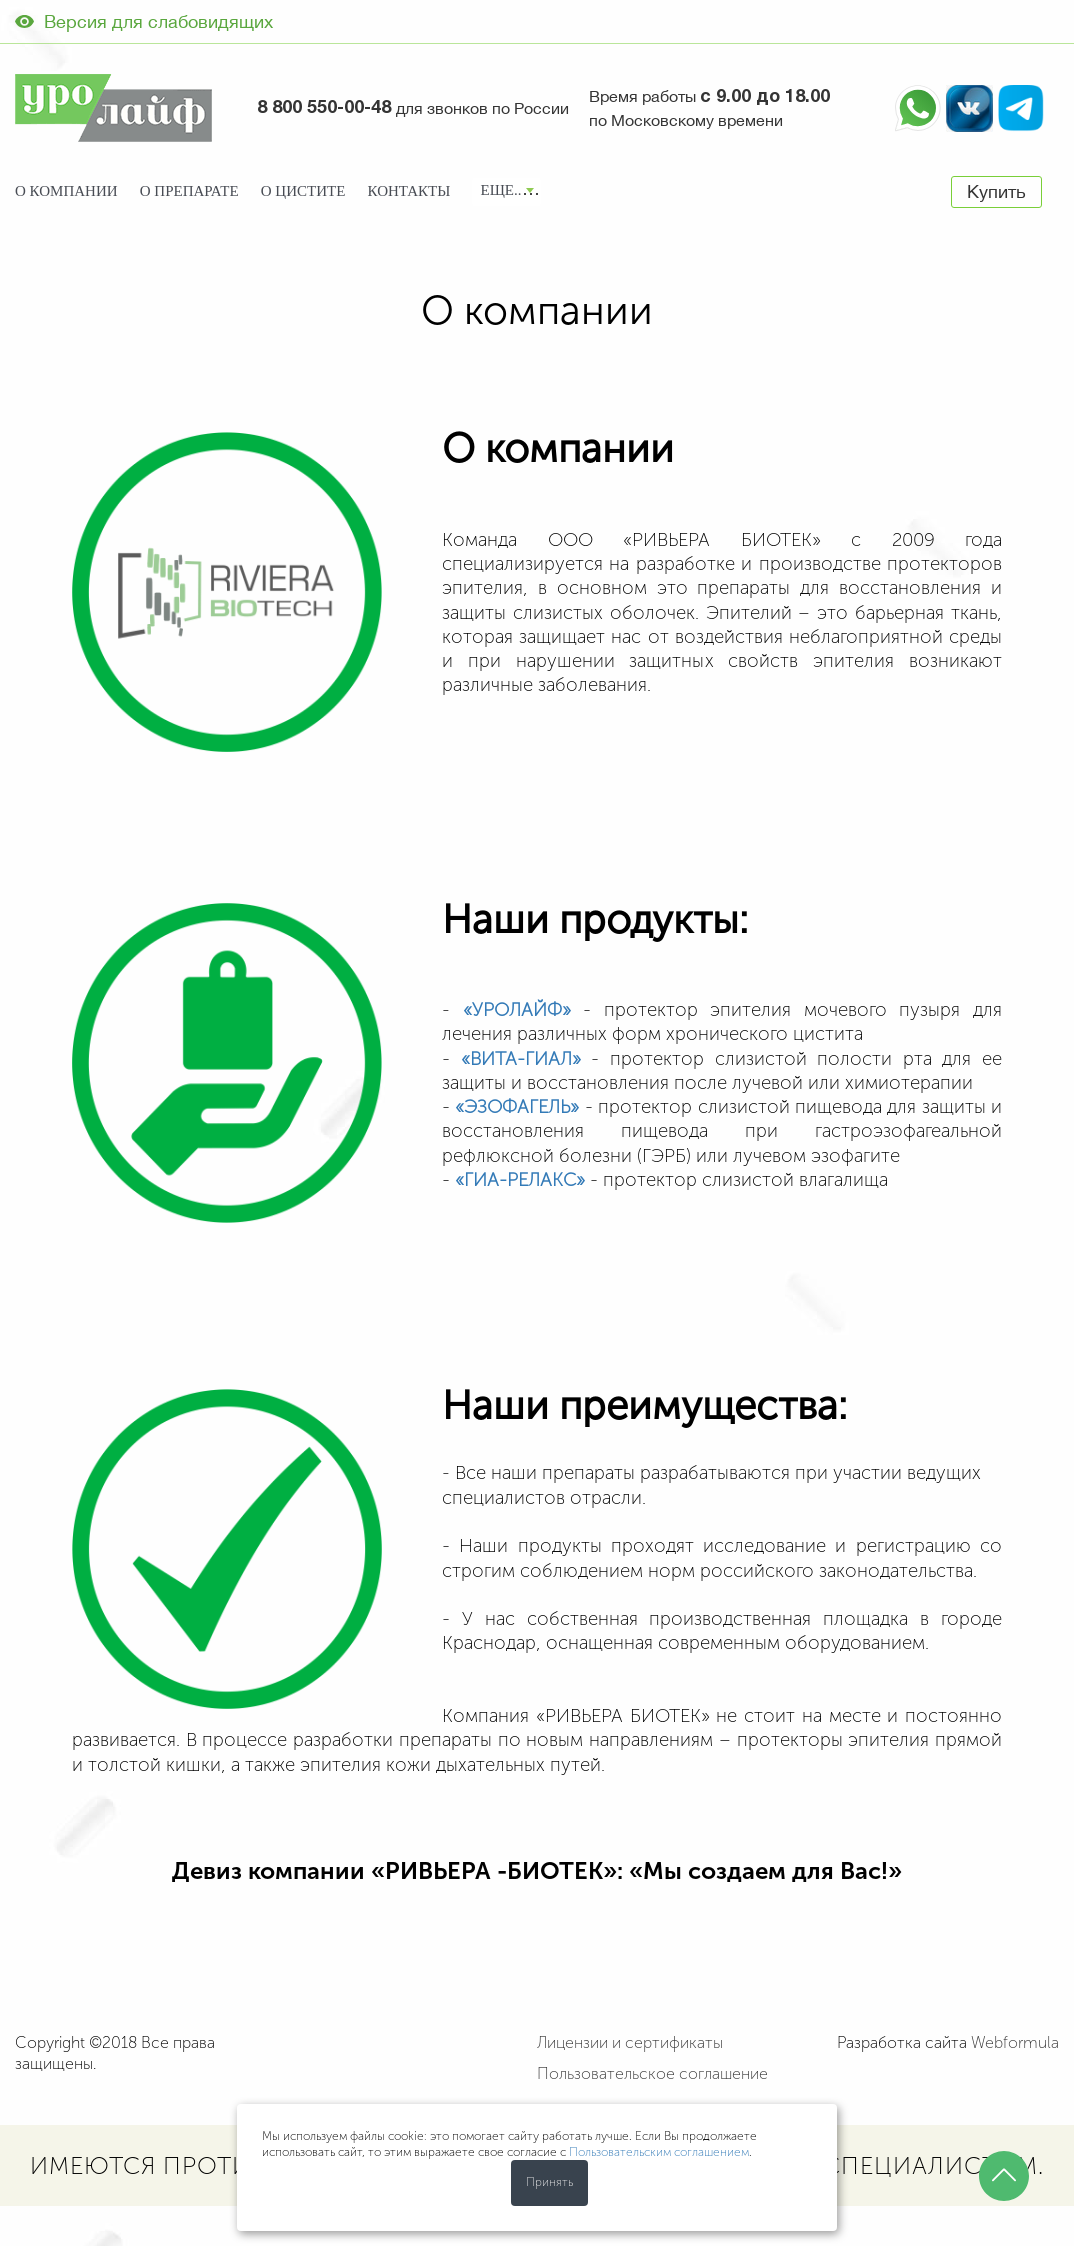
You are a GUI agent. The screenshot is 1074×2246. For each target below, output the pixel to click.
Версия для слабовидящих (144, 21)
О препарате (189, 191)
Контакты (409, 191)
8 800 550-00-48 (324, 108)
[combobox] (506, 192)
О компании (66, 191)
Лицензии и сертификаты (630, 2042)
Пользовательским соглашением (659, 2152)
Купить (996, 191)
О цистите (303, 191)
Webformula (1015, 2042)
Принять (549, 2182)
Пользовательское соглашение (652, 2073)
